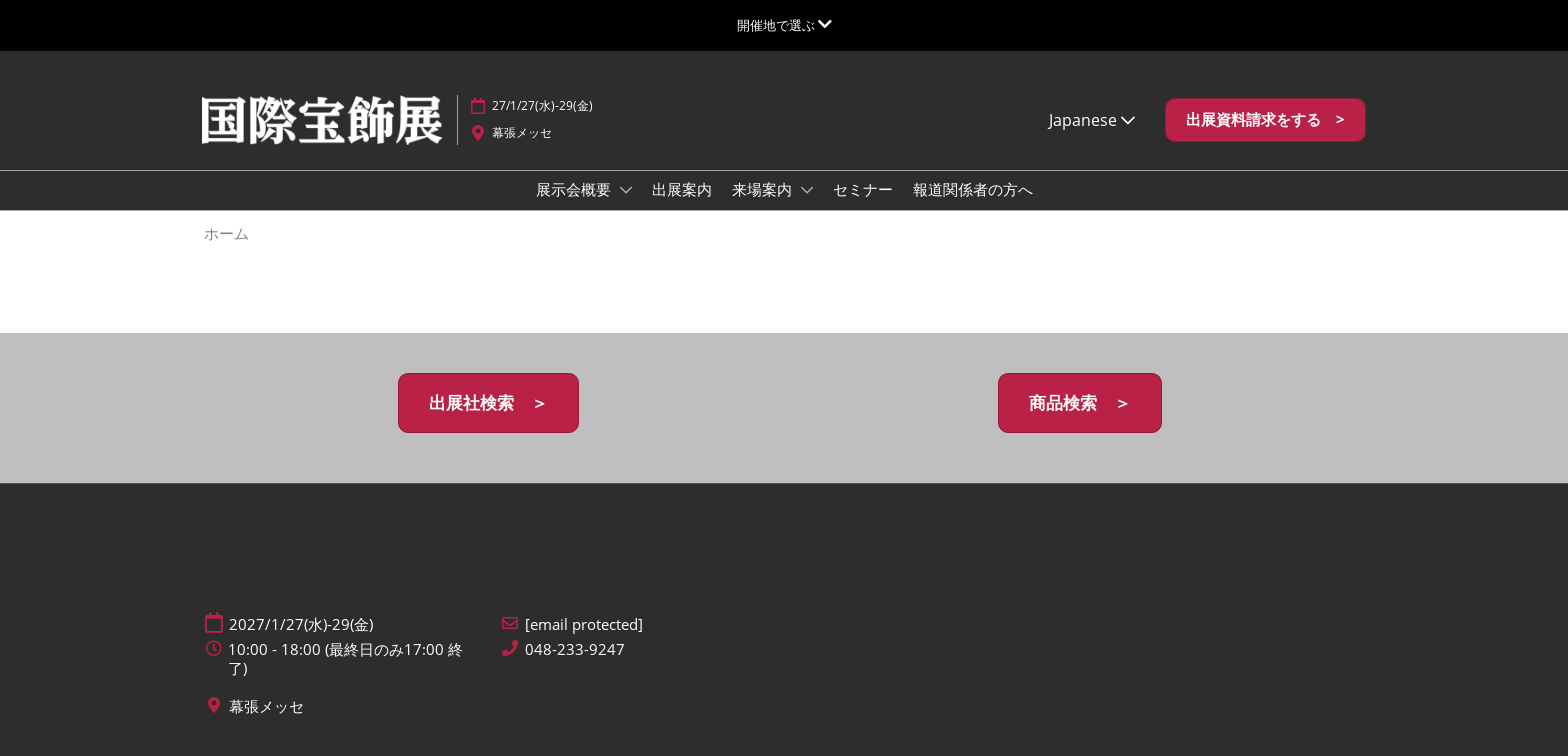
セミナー (863, 189)
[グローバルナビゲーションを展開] (784, 25)
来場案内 (764, 189)
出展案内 (682, 189)
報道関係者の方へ (973, 189)
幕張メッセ (522, 132)
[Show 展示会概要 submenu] (626, 190)
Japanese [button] (1092, 120)
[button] (1265, 120)
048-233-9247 (575, 649)
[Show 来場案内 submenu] (807, 190)
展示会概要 (575, 189)
